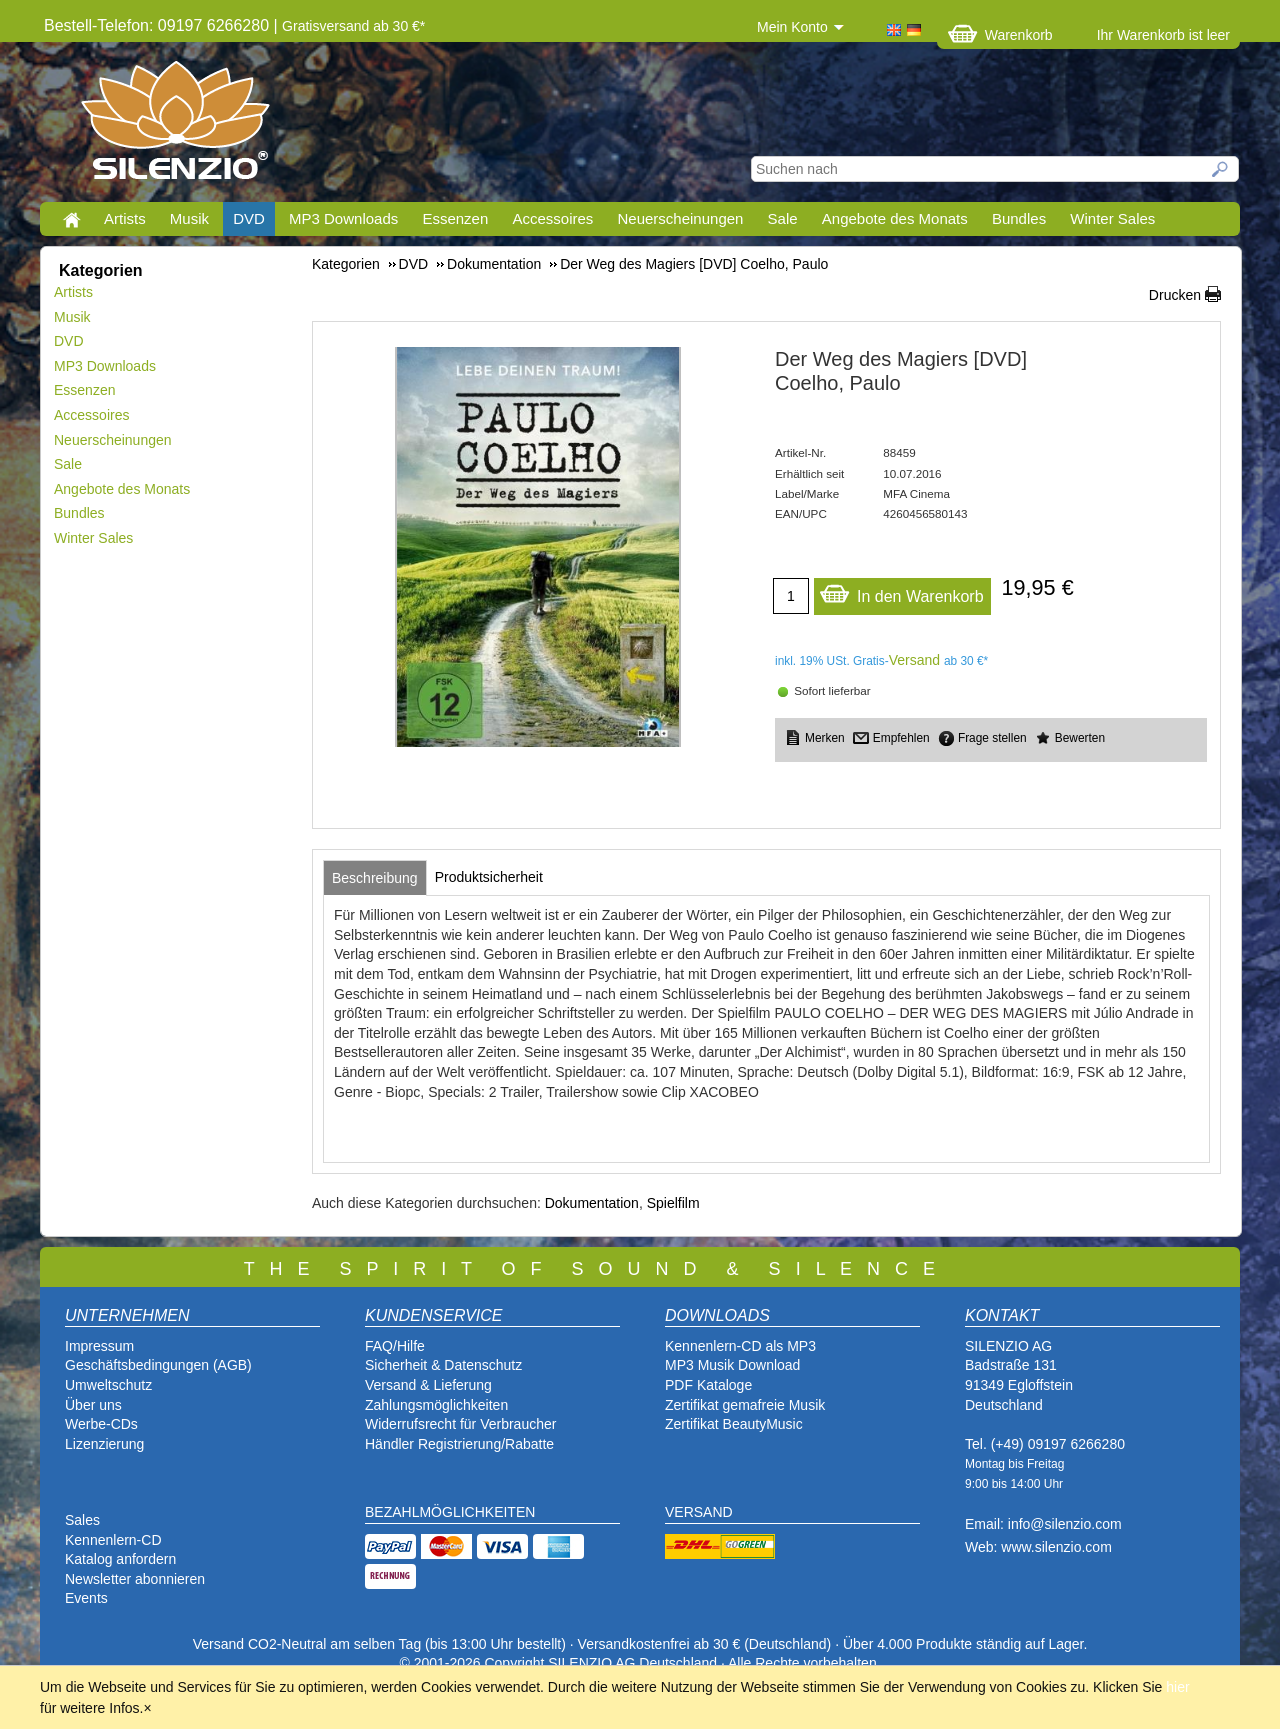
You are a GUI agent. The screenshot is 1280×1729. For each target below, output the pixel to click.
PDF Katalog (704, 1385)
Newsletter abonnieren (135, 1579)
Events (86, 1598)
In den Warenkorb (901, 591)
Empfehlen (901, 738)
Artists (125, 218)
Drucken (1175, 295)
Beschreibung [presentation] (375, 878)
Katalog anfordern (120, 1559)
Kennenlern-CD (113, 1540)
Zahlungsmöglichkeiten (436, 1405)
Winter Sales (1112, 218)
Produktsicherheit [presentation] (489, 877)
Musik (189, 218)
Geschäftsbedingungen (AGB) (158, 1365)
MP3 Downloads (343, 218)
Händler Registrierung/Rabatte (459, 1444)
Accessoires (552, 218)
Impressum (99, 1346)
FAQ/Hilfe (395, 1346)
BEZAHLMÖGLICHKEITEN (450, 1512)
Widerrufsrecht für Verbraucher (460, 1424)
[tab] (375, 878)
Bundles (1019, 218)
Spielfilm (673, 1203)
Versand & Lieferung (428, 1385)
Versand (914, 660)
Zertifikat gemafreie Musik (745, 1405)
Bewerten (1080, 738)
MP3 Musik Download (732, 1365)
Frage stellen (992, 738)
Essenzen (455, 218)
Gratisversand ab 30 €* (353, 26)
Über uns (93, 1405)
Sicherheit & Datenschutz (443, 1365)
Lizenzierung (104, 1444)
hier (1177, 1687)
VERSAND (699, 1512)
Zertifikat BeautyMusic (734, 1424)
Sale (783, 218)
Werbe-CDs (101, 1424)
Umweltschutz (108, 1385)
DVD (249, 218)
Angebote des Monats (895, 218)
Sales (82, 1520)
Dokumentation (592, 1203)
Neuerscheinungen (681, 218)
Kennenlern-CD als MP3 (740, 1346)
